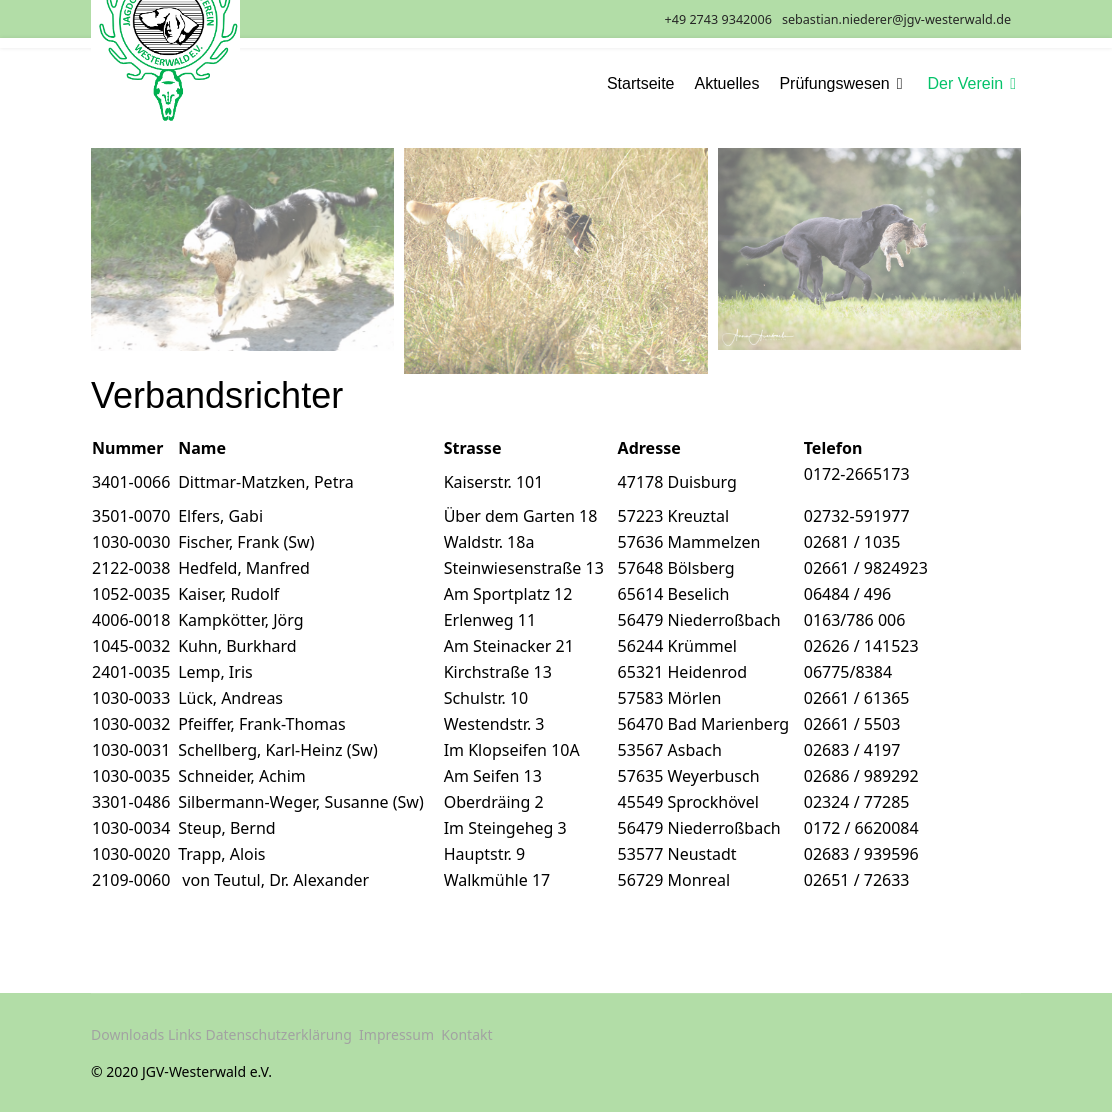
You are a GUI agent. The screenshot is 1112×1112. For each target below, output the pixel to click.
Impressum (396, 1034)
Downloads (127, 1034)
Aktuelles (727, 84)
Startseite (641, 84)
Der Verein (966, 84)
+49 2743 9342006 (718, 19)
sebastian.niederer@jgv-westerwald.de (896, 19)
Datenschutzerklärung (278, 1034)
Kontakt (466, 1034)
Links (185, 1034)
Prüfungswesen (834, 84)
